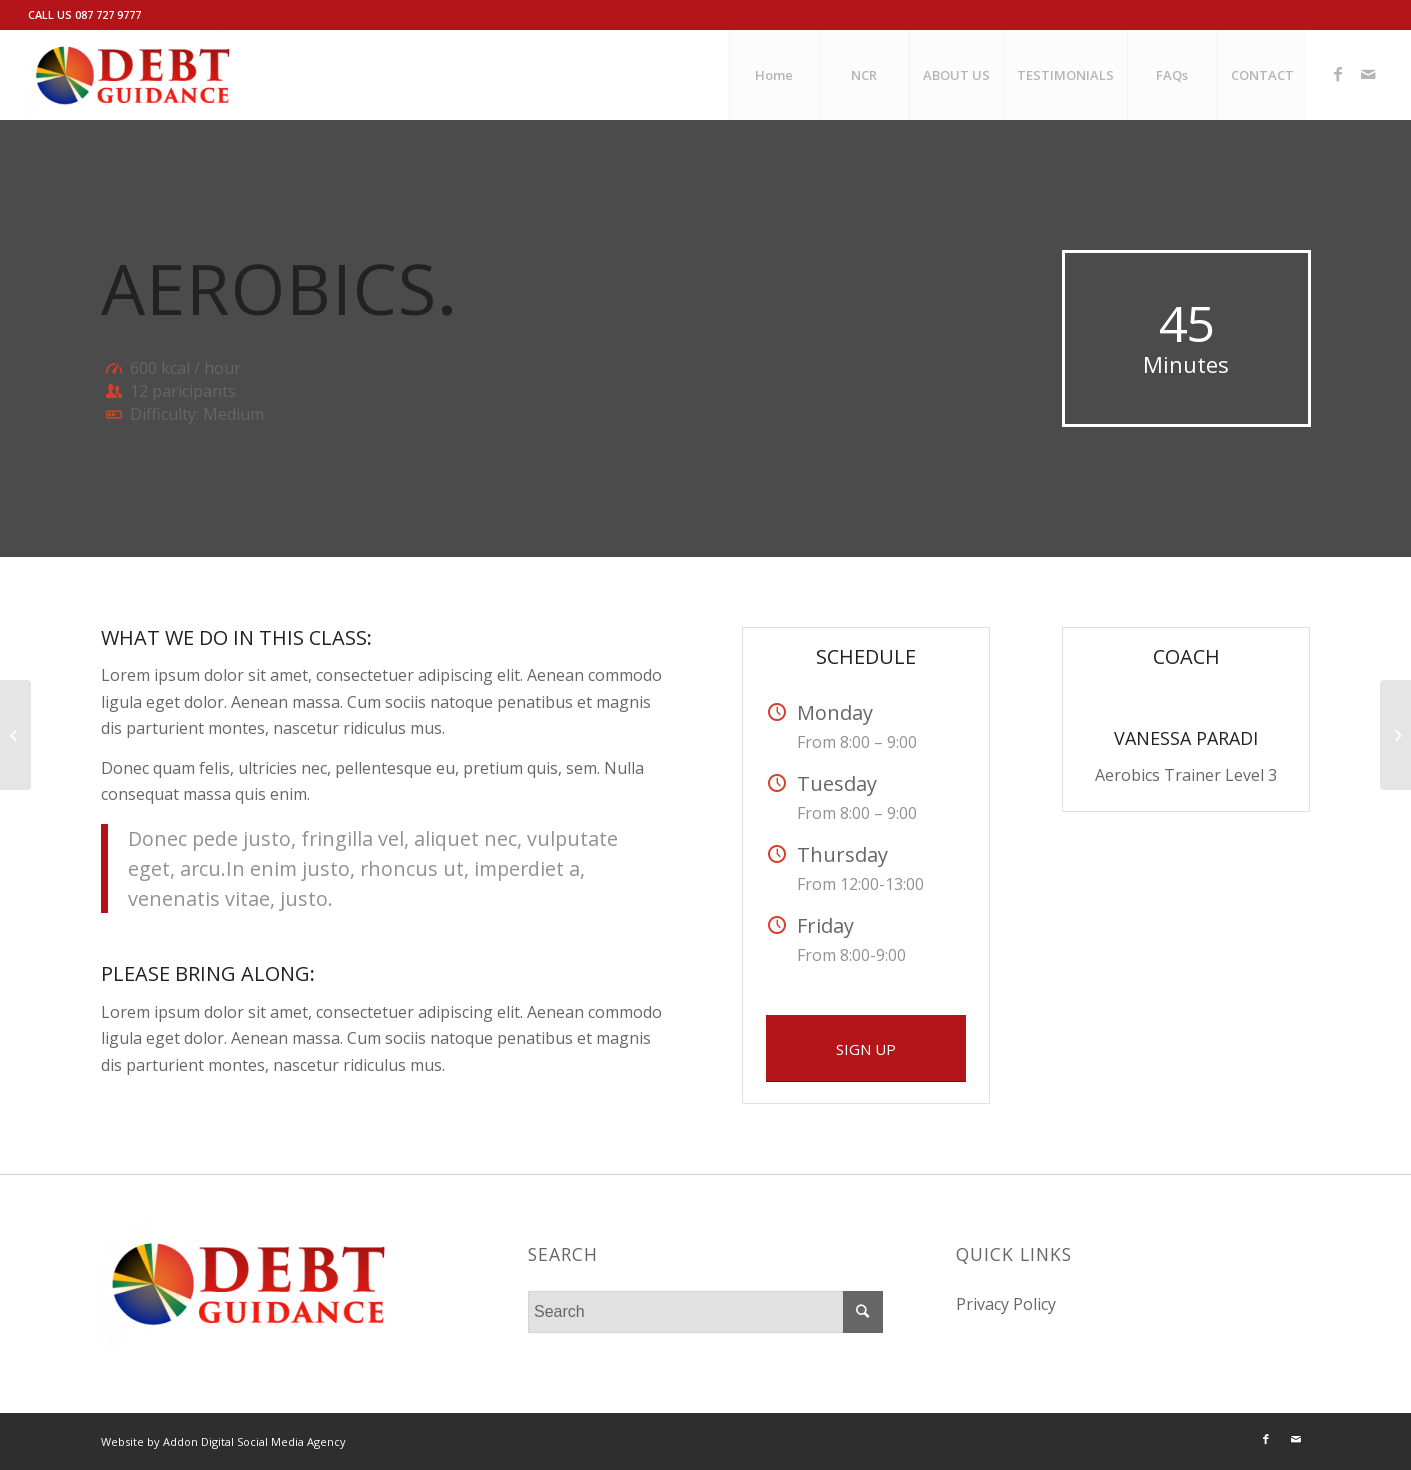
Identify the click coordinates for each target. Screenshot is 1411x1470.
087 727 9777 (108, 14)
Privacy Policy (1006, 1304)
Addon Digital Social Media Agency (254, 1441)
